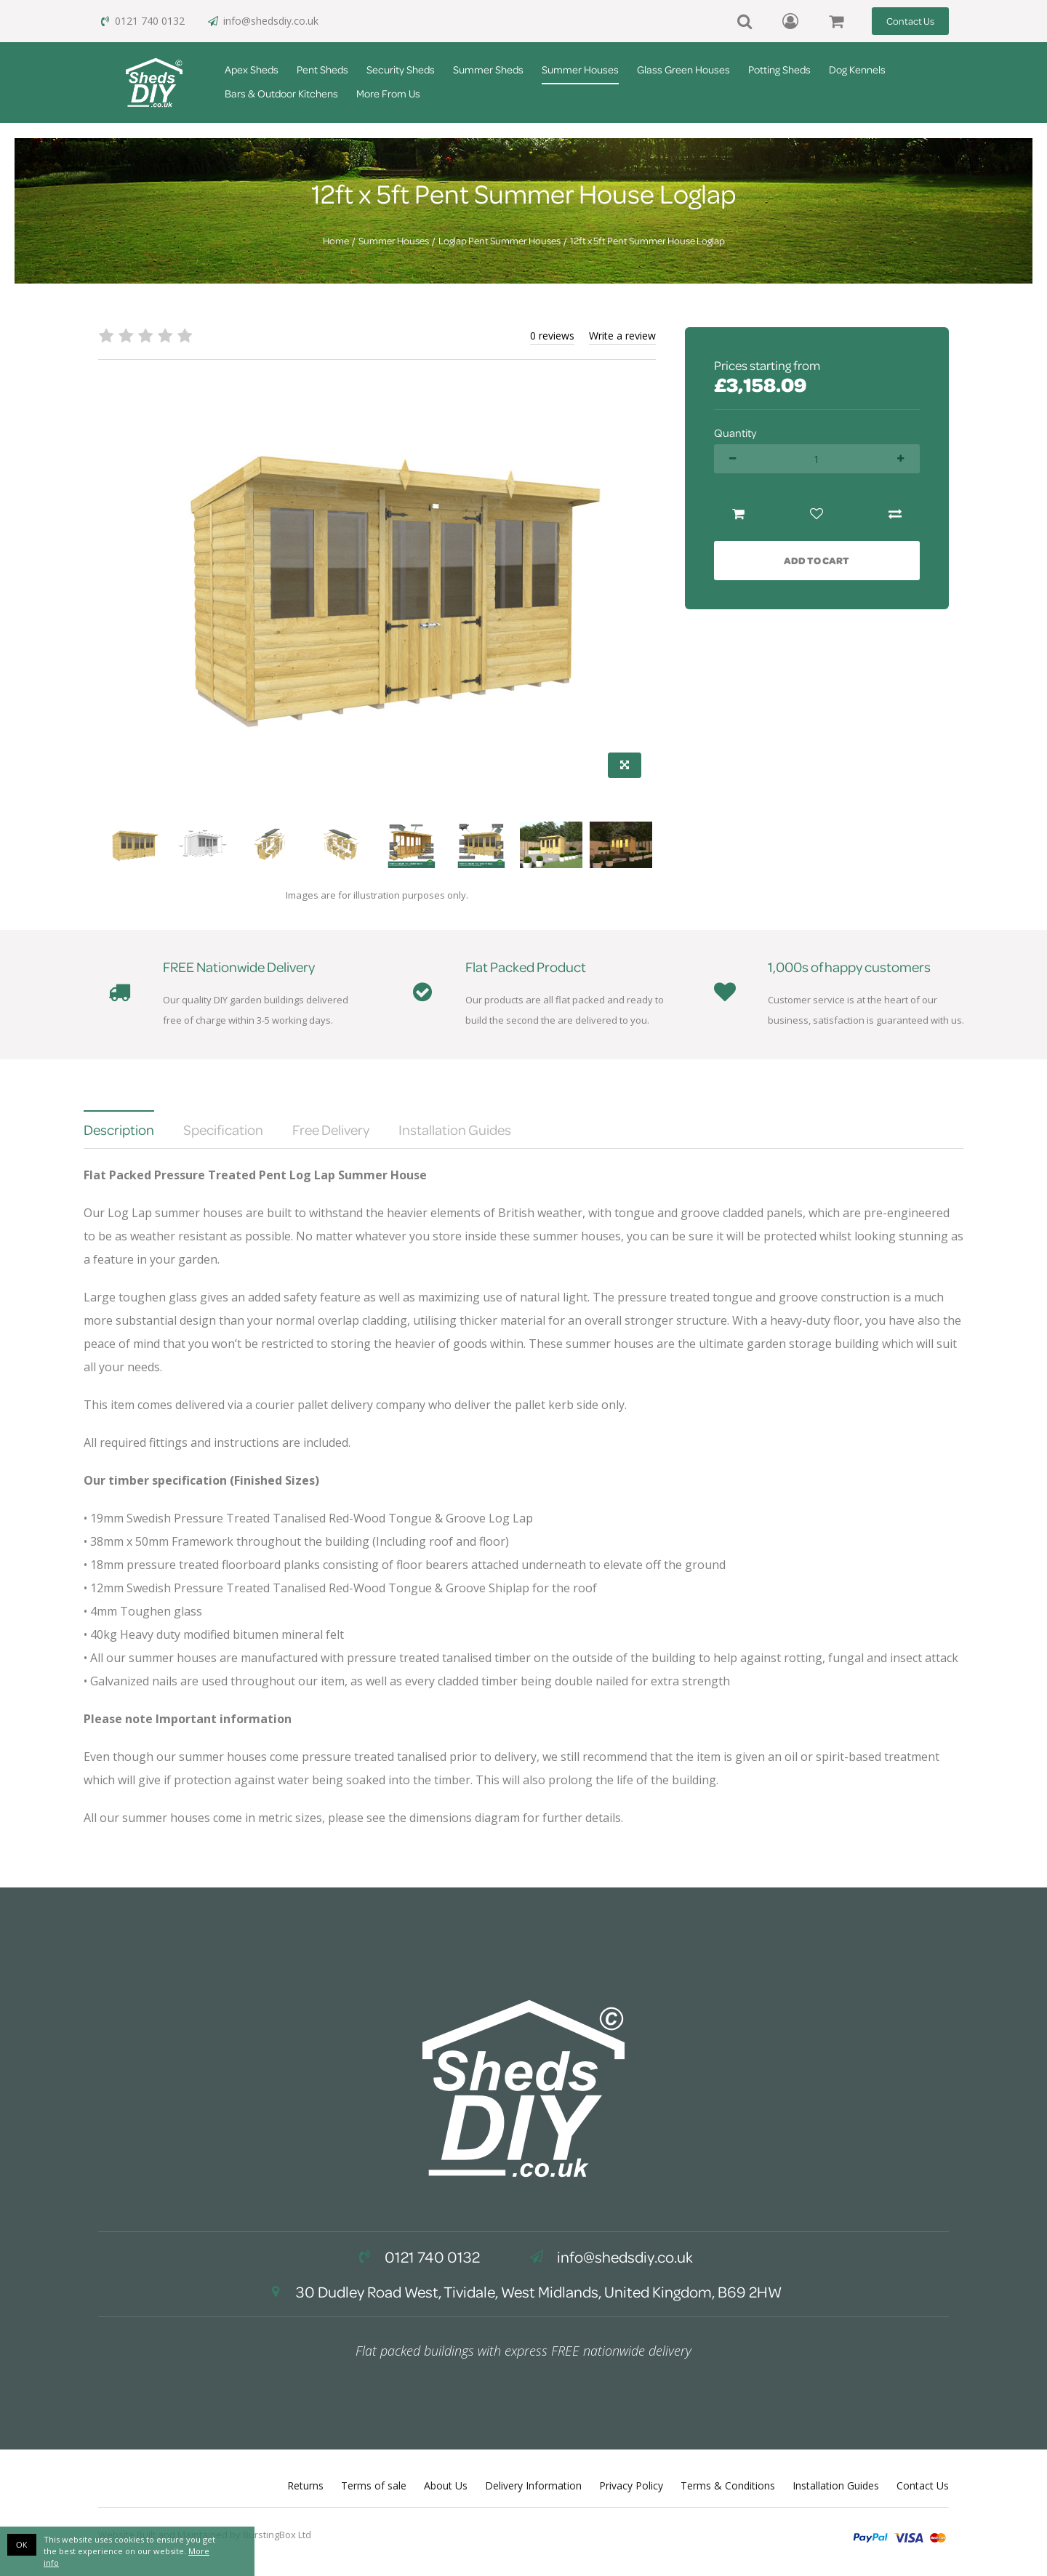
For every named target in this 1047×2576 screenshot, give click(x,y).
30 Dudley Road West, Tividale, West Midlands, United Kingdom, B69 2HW (523, 2292)
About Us (446, 2485)
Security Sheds (400, 69)
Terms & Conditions (728, 2485)
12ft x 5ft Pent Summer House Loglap (647, 240)
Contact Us (910, 21)
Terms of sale (373, 2485)
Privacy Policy (631, 2485)
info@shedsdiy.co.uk (262, 21)
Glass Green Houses (683, 69)
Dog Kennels (857, 69)
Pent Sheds (322, 69)
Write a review (622, 335)
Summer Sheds (488, 69)
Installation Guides (836, 2485)
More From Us (388, 93)
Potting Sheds (779, 69)
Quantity (735, 433)
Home (336, 240)
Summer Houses (580, 69)
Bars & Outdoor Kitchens (281, 93)
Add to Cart (816, 560)
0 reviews (552, 335)
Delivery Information (533, 2485)
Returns (305, 2485)
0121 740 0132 (141, 21)
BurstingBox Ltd (277, 2534)
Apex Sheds (251, 69)
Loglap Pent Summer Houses (499, 240)
